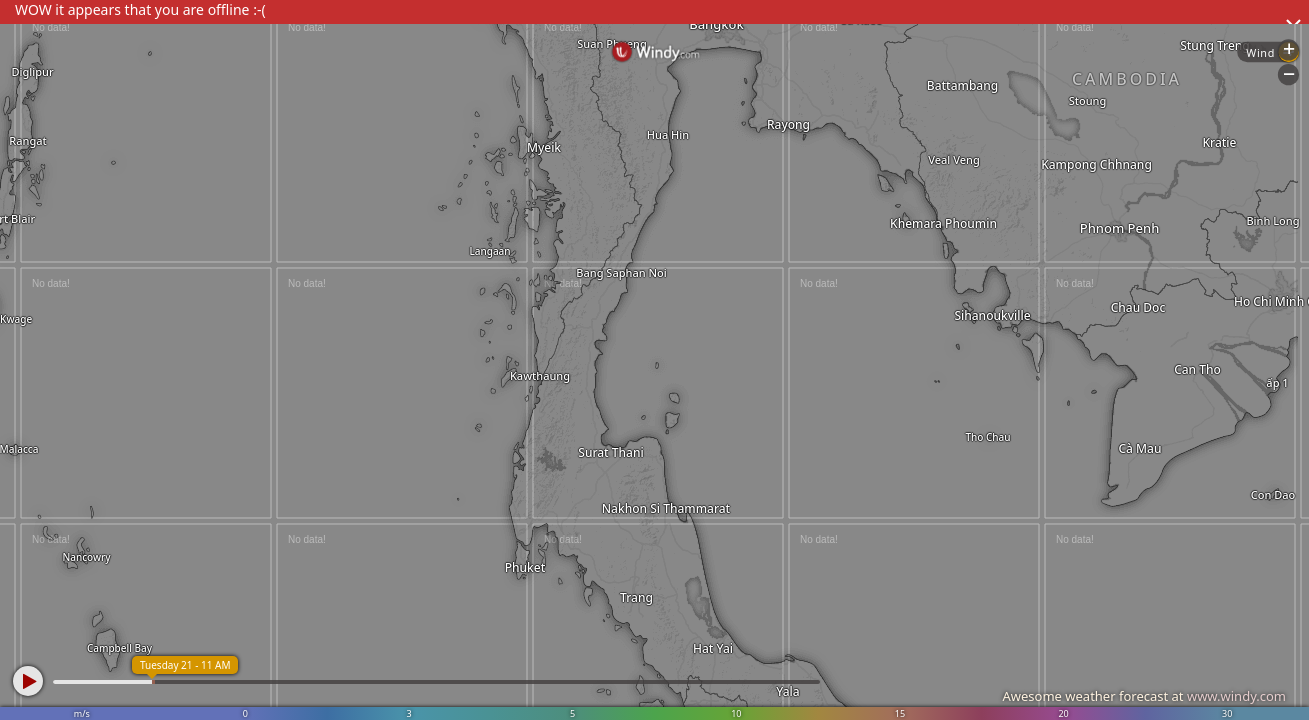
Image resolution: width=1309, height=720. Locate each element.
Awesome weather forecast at (1144, 696)
